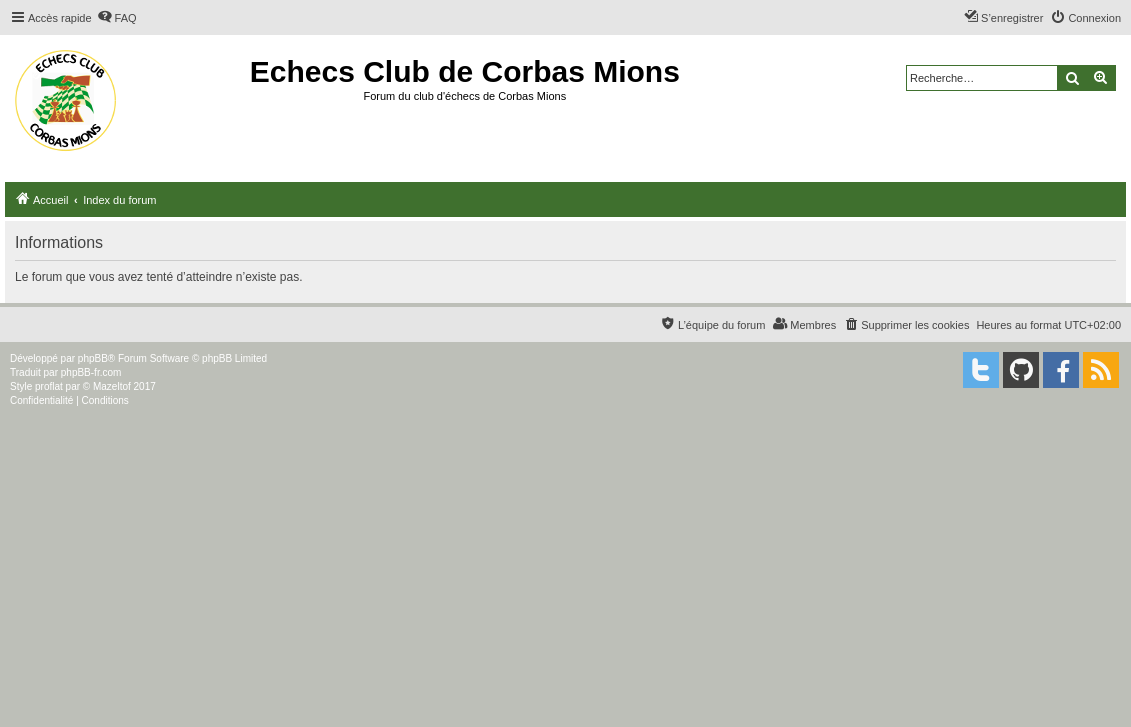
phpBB (93, 358)
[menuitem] (117, 18)
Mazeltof (112, 386)
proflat (49, 386)
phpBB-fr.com (91, 372)
